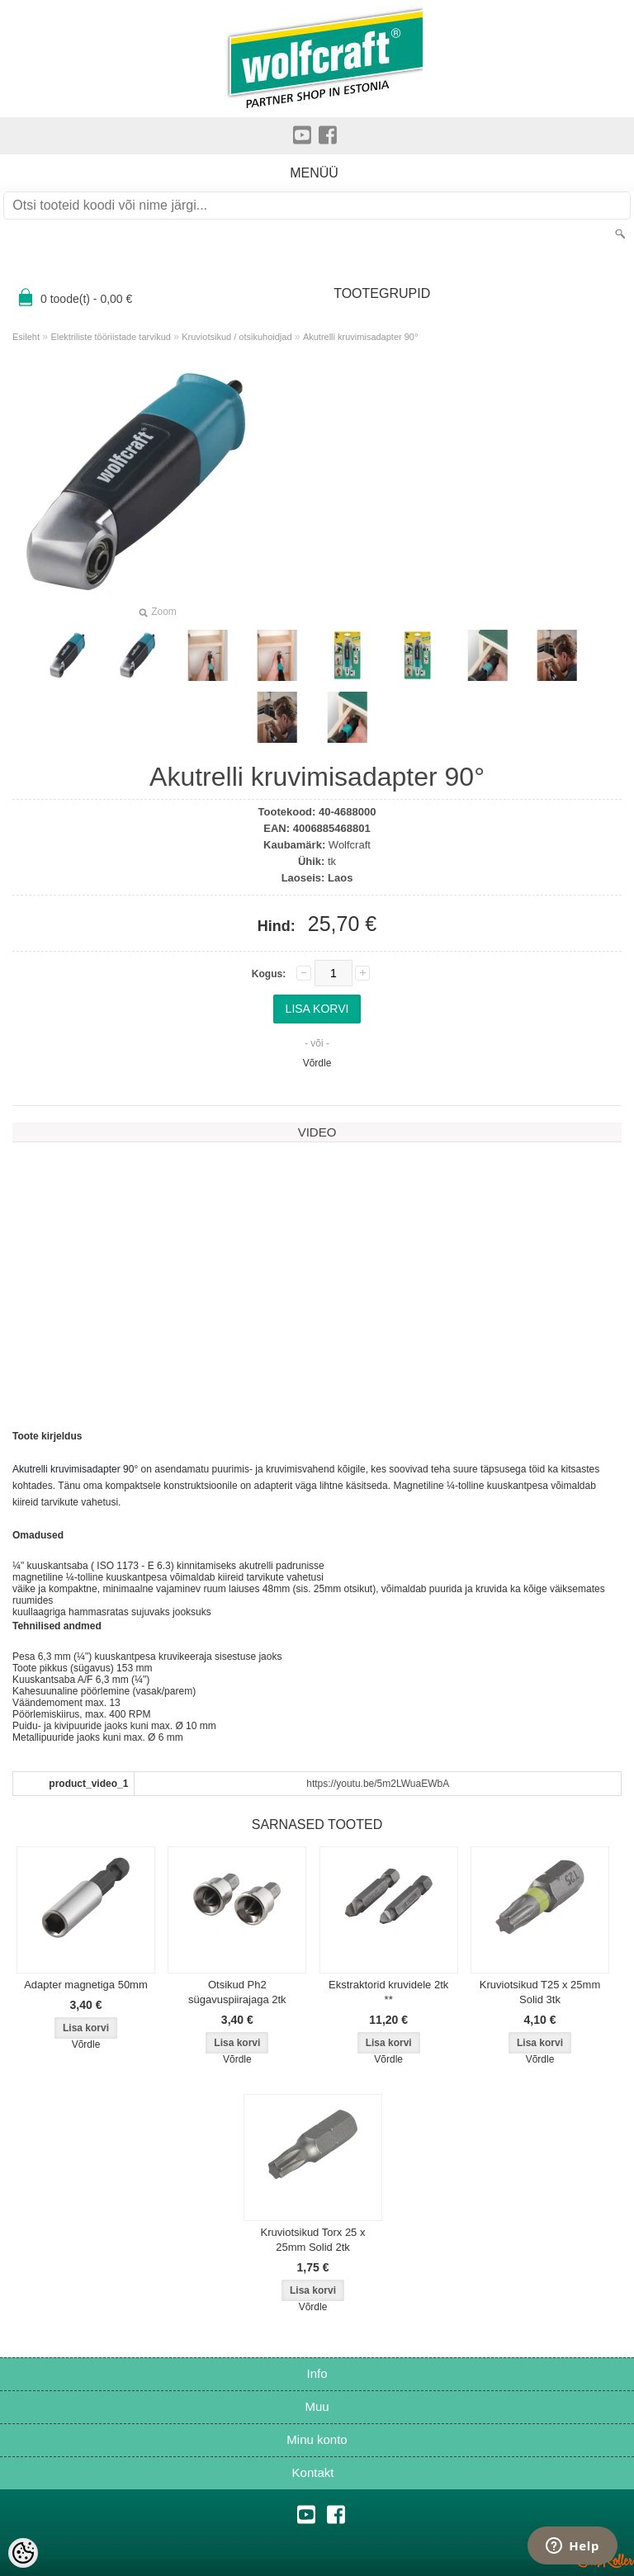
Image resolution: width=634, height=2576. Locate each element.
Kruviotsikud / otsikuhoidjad (236, 337)
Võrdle (317, 1063)
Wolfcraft (350, 845)
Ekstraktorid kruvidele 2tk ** (388, 1992)
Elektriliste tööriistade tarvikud (110, 337)
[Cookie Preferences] (23, 2553)
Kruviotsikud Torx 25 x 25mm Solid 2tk (313, 2239)
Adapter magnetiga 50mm (86, 1984)
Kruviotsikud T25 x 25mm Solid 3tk (540, 1992)
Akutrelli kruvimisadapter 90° (361, 337)
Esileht (26, 337)
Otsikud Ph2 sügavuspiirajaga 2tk (237, 1992)
